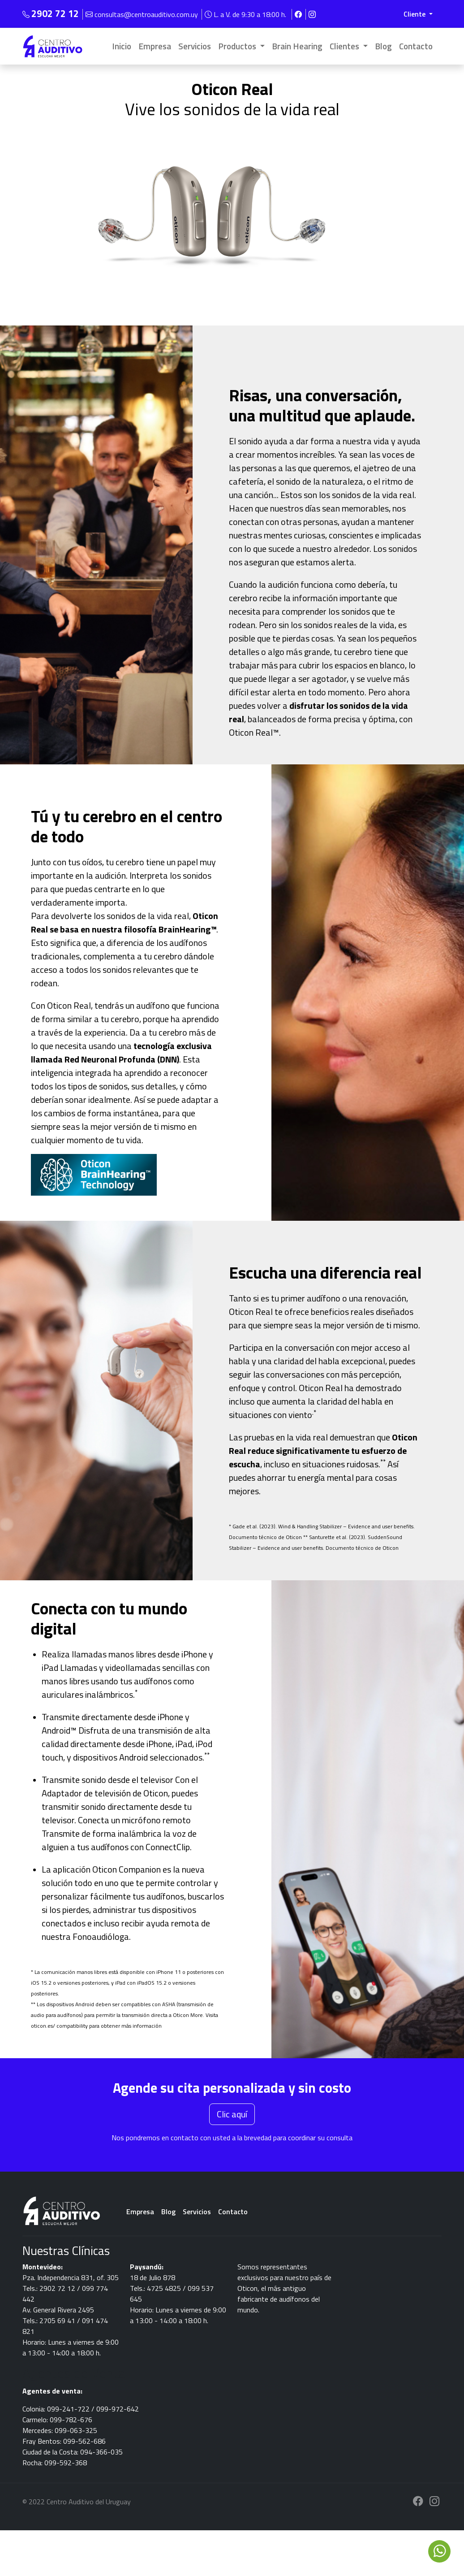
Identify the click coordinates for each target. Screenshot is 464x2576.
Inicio (121, 45)
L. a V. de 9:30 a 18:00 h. (246, 14)
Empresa (154, 45)
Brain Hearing (297, 45)
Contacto (416, 45)
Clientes (345, 45)
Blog (383, 45)
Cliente (415, 14)
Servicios (194, 45)
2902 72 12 (55, 13)
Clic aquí (232, 2114)
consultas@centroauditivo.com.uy (143, 14)
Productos (238, 45)
